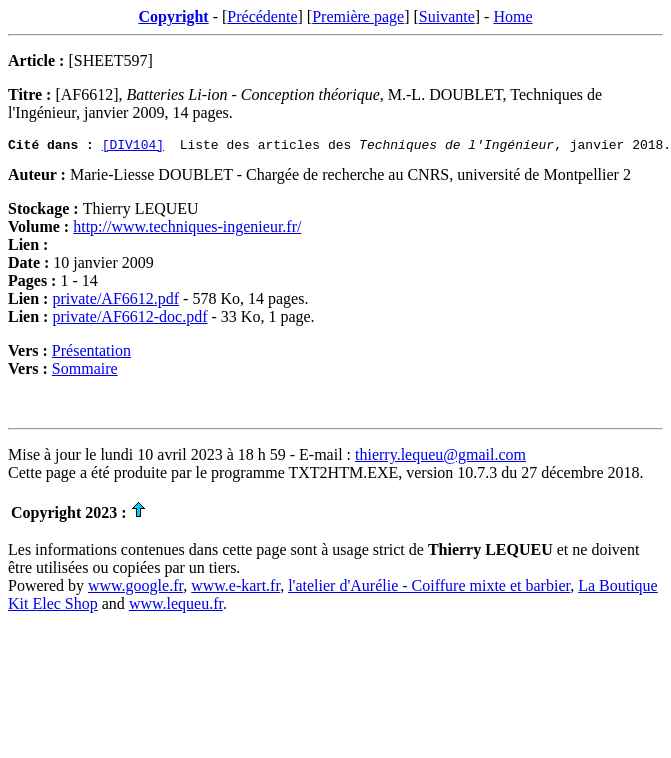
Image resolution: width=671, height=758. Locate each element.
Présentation (91, 353)
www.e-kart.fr (235, 588)
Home (512, 16)
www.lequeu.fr (176, 606)
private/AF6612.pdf (115, 301)
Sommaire (85, 371)
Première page (358, 16)
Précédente (262, 16)
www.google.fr (135, 588)
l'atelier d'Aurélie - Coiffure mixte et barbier (429, 588)
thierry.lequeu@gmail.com (440, 457)
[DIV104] (133, 147)
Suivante (447, 16)
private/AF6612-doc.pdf (129, 319)
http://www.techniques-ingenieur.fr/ (187, 229)
